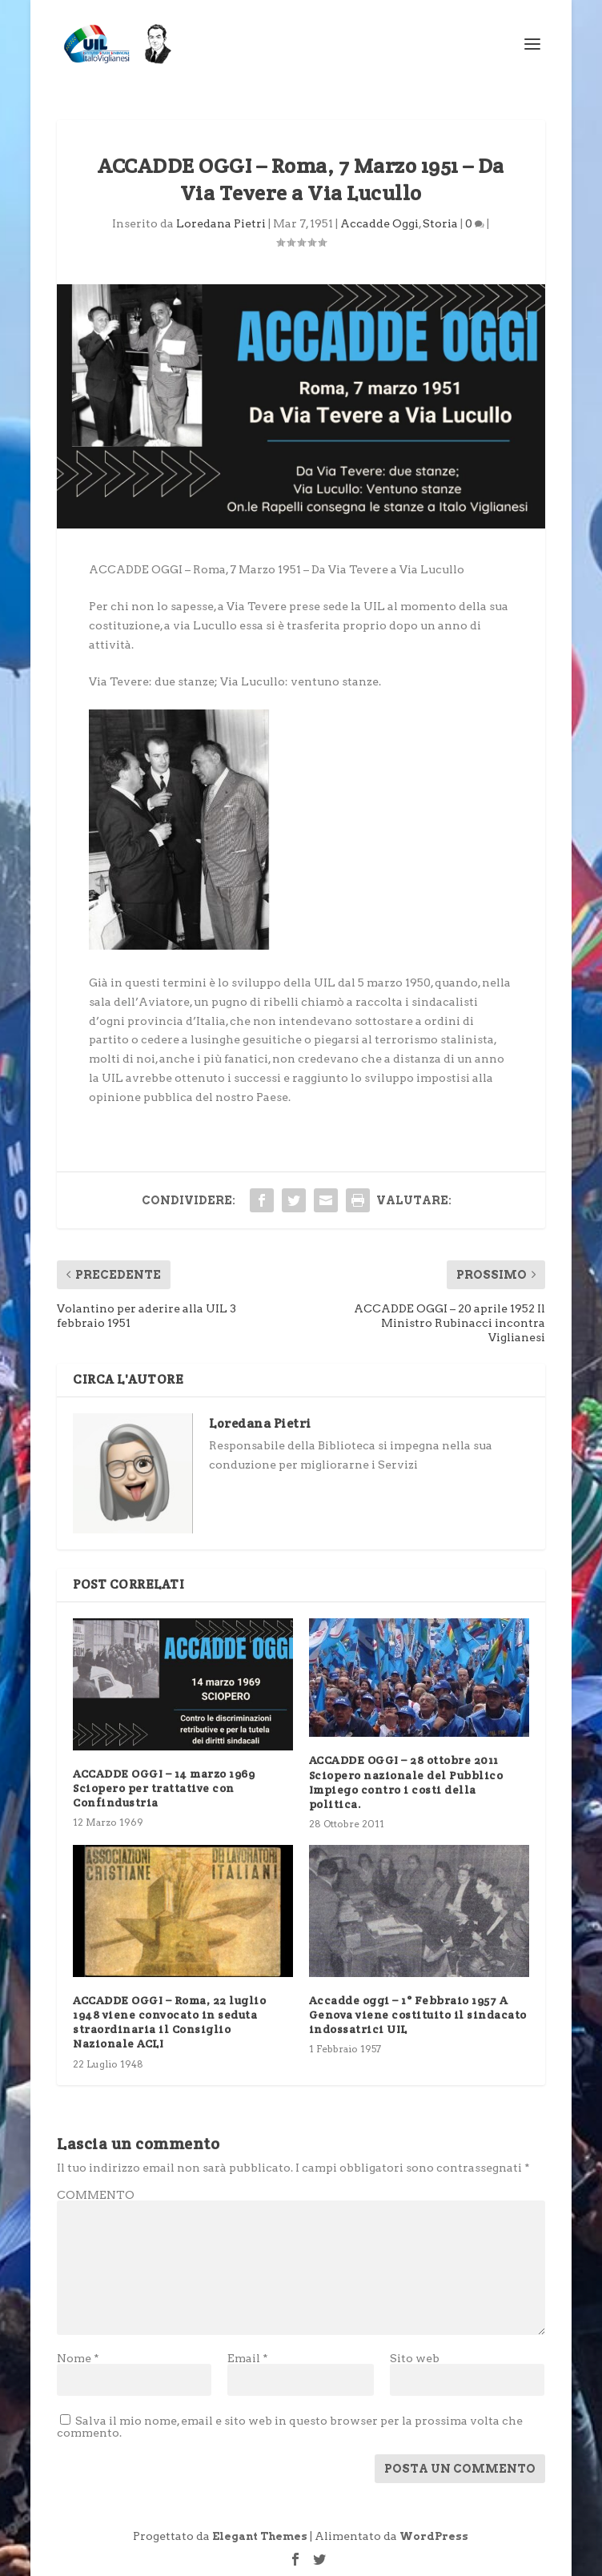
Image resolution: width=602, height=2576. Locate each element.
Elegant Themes (259, 2536)
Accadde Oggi (379, 223)
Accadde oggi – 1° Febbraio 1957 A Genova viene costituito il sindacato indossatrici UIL (418, 2014)
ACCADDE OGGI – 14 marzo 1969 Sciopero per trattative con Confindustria (164, 1788)
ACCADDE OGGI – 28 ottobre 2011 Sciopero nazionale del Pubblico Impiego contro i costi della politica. (406, 1782)
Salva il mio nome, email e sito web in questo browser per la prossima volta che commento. (290, 2426)
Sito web (414, 2358)
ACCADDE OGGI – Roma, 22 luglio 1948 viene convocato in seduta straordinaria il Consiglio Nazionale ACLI (169, 2022)
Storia (440, 223)
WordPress (433, 2536)
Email (247, 2358)
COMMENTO (95, 2194)
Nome (78, 2358)
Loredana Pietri (221, 223)
